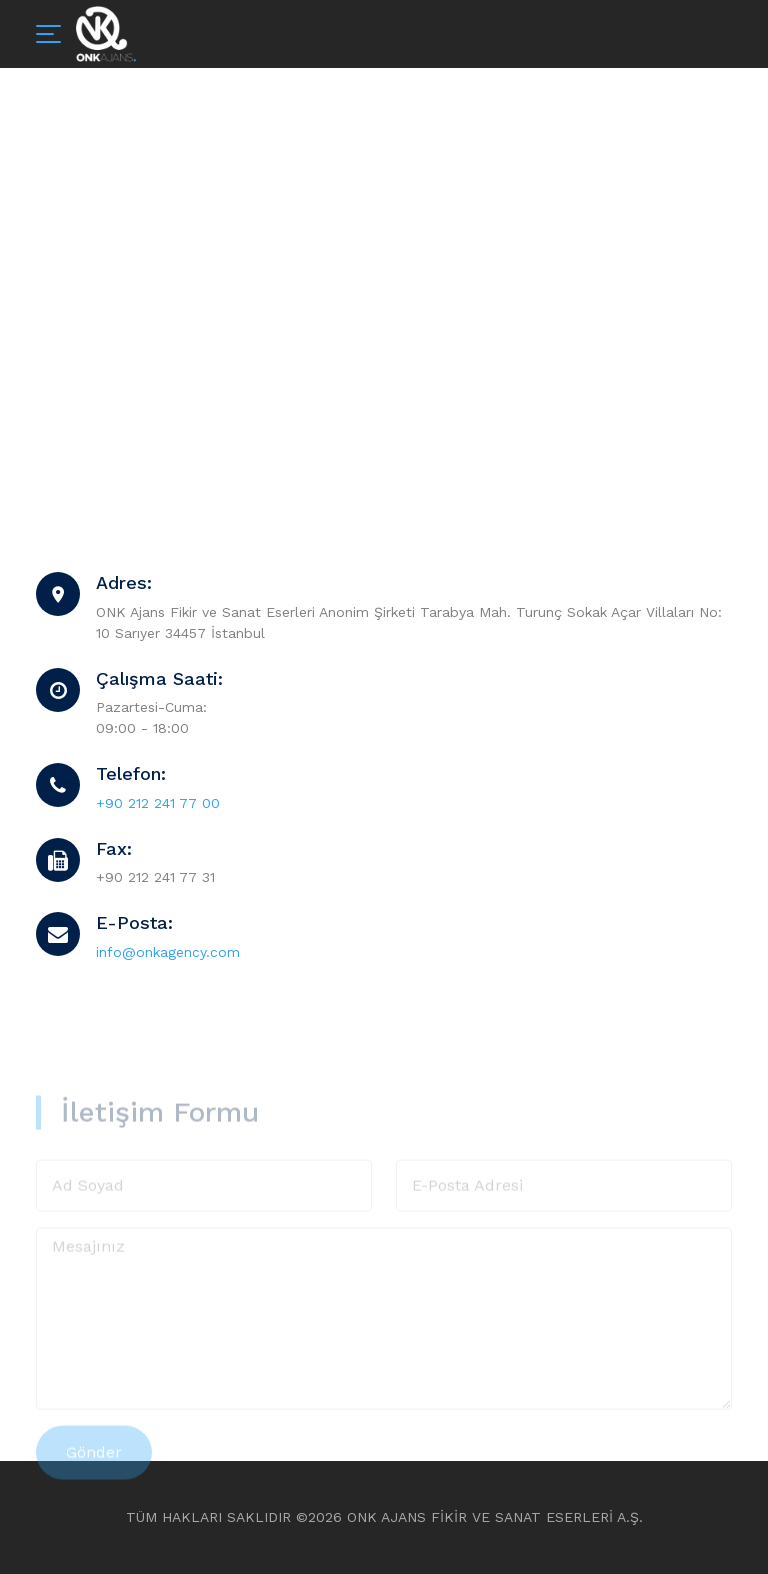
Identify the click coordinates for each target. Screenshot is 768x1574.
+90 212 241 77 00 (158, 803)
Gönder (94, 1476)
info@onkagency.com (168, 952)
